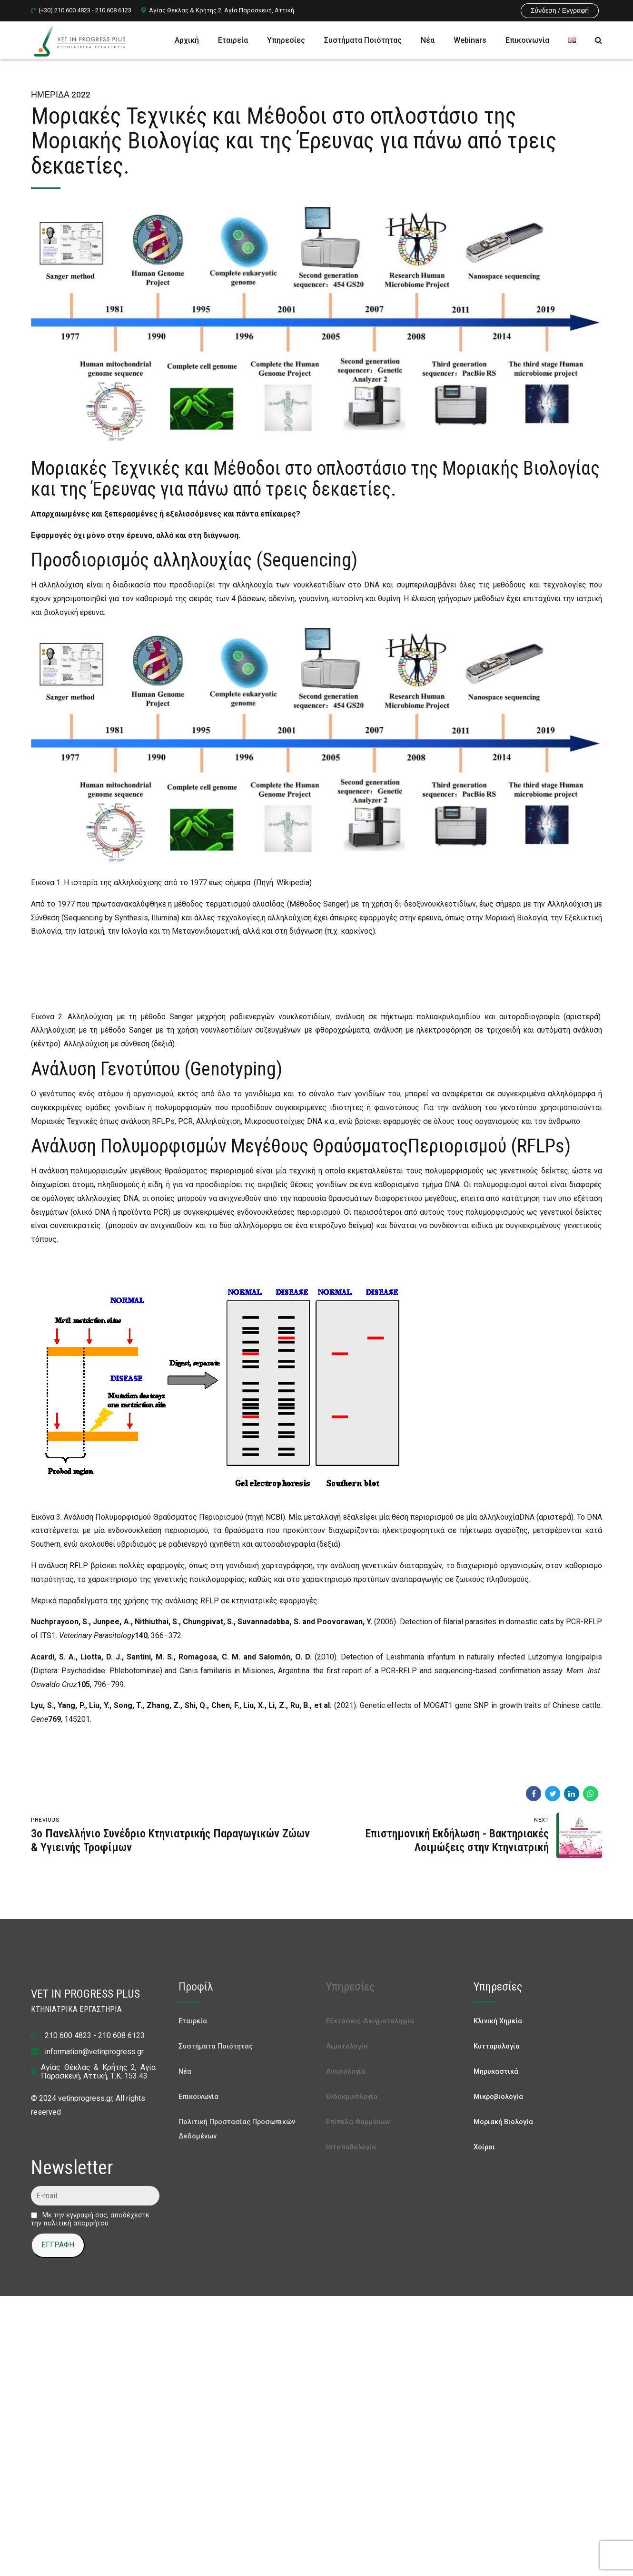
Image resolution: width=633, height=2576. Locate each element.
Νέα (428, 40)
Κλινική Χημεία (498, 2021)
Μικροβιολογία (498, 2097)
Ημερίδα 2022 (60, 94)
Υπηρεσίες (286, 40)
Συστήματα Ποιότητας (363, 40)
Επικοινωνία (527, 40)
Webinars (470, 40)
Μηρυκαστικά (496, 2072)
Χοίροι (484, 2147)
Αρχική (187, 40)
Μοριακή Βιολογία (503, 2122)
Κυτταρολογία (497, 2046)
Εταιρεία (233, 40)
